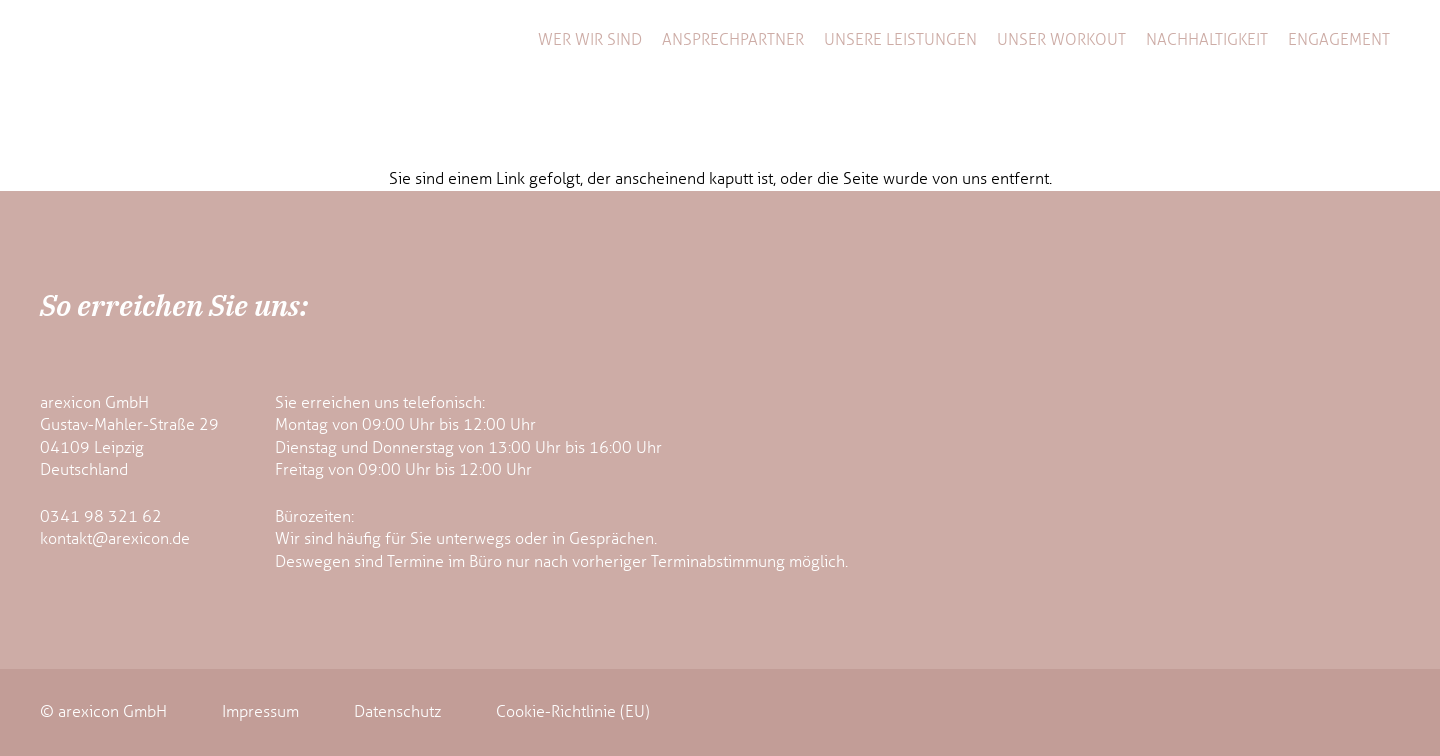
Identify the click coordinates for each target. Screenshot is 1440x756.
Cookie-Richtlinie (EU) (573, 711)
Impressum (260, 711)
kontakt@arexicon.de (115, 538)
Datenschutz (397, 711)
